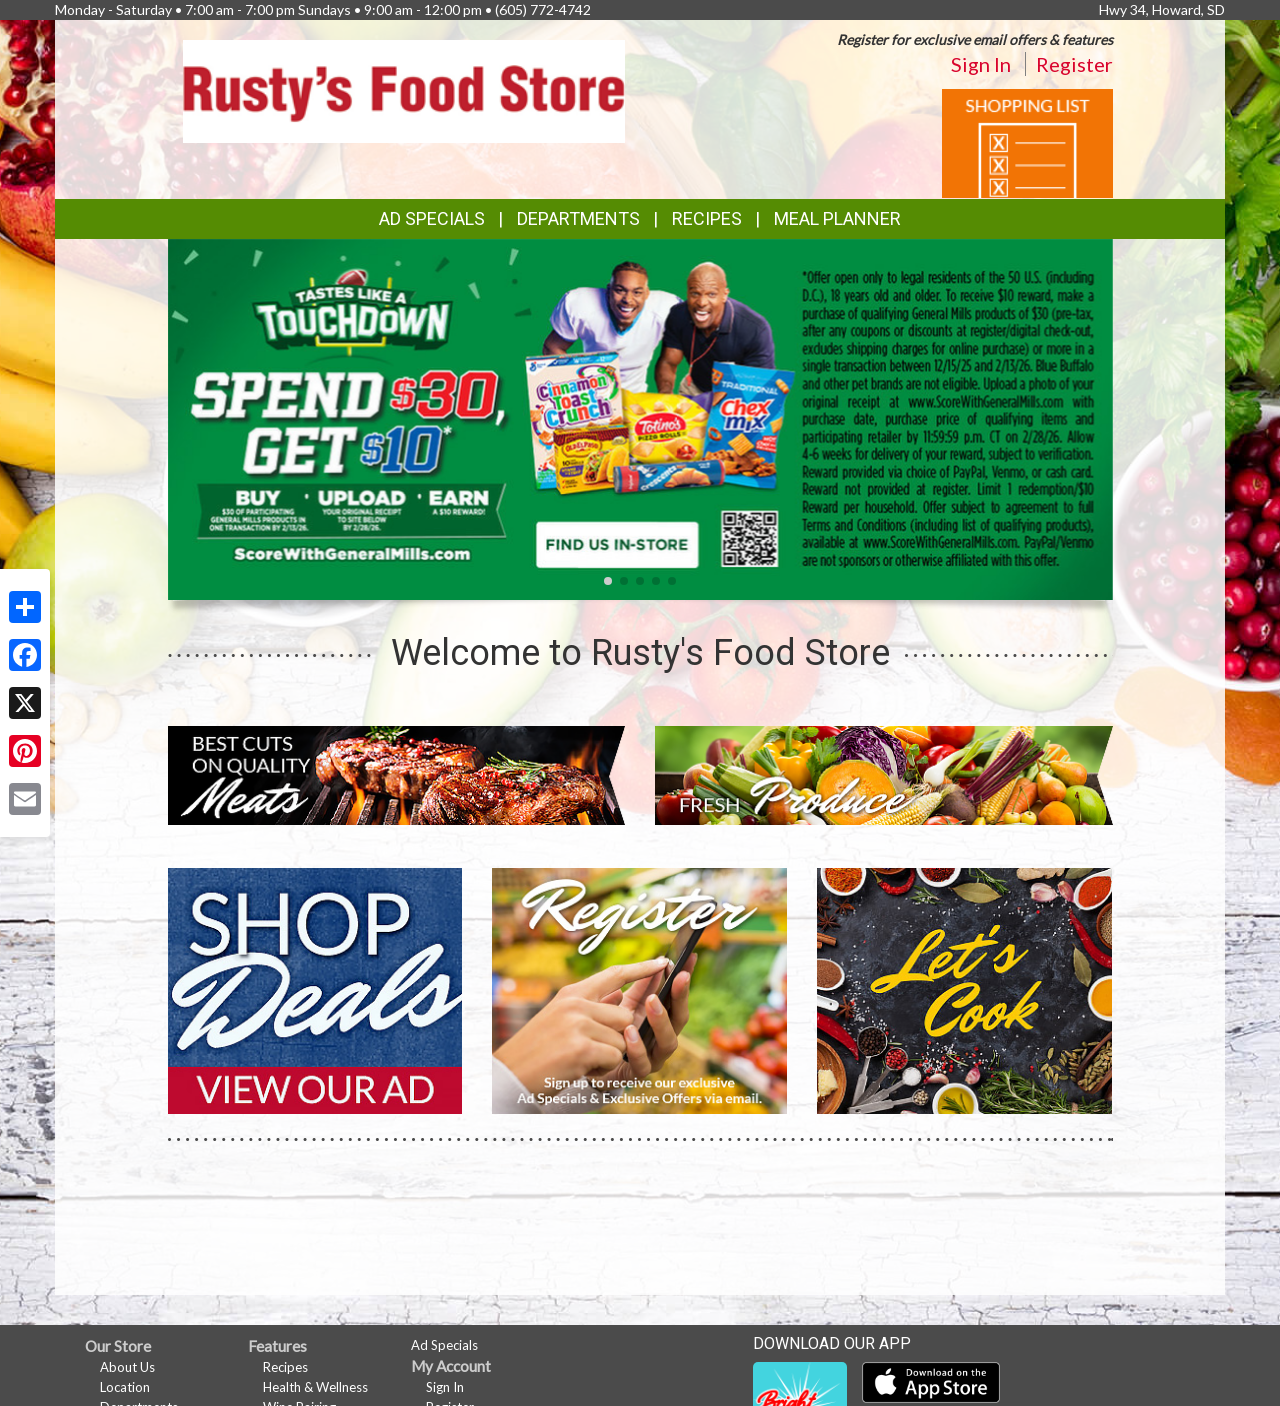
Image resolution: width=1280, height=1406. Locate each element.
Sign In (981, 64)
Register (1074, 64)
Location (125, 1387)
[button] (608, 581)
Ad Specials (432, 218)
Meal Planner (837, 218)
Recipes (707, 218)
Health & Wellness (315, 1387)
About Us (127, 1367)
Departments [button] (578, 218)
